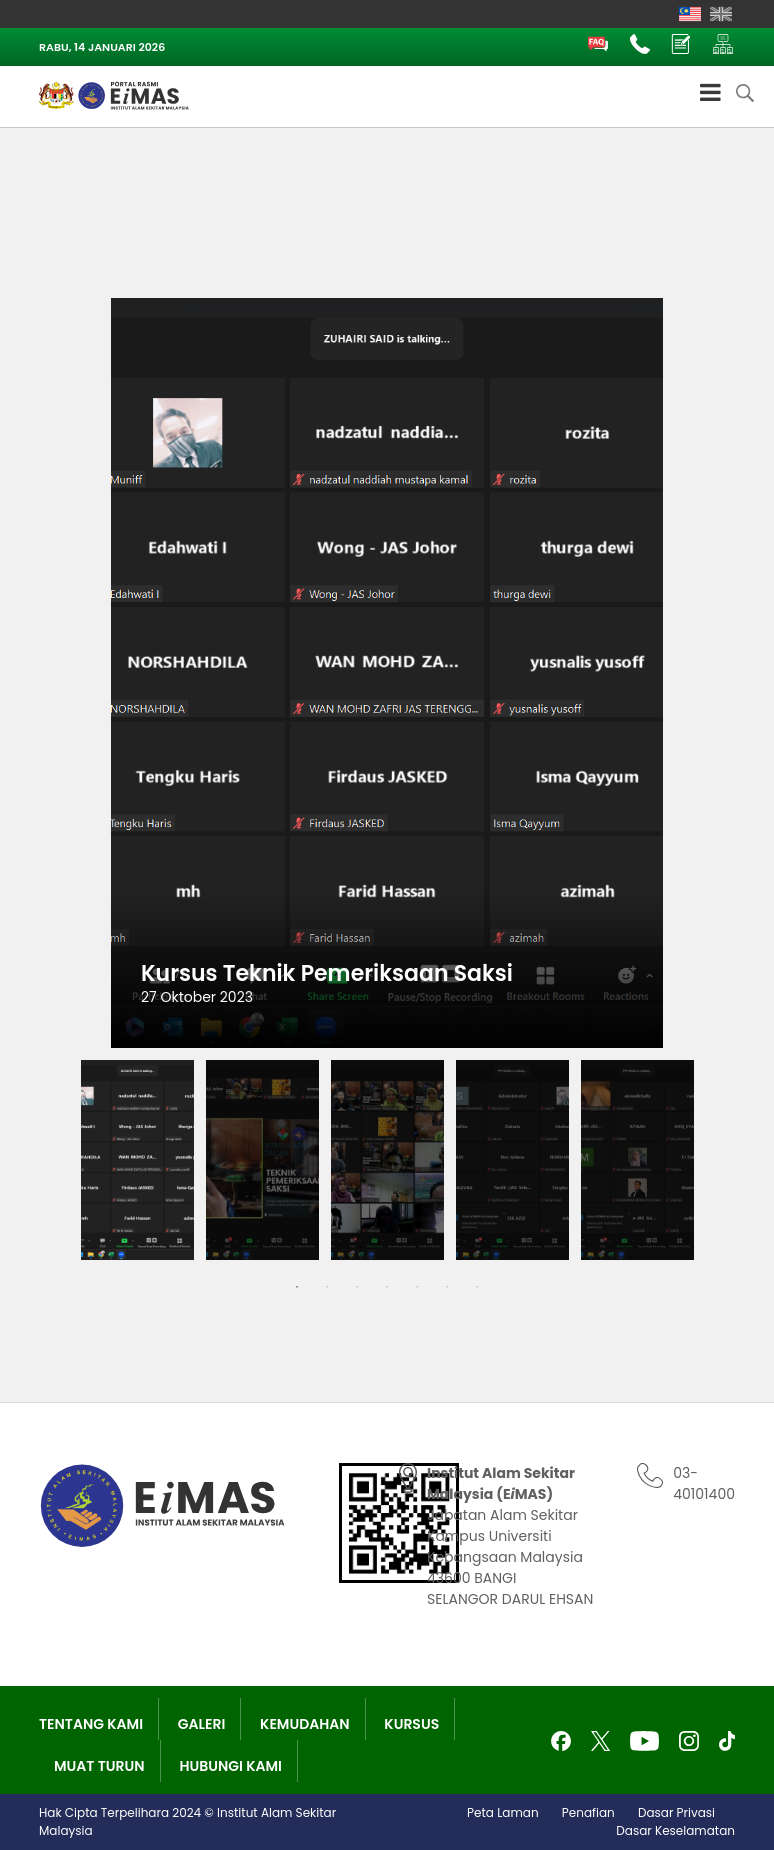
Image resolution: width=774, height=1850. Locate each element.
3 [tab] (357, 1287)
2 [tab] (327, 1287)
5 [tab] (417, 1287)
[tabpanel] (137, 1160)
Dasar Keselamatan (675, 1830)
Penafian (588, 1812)
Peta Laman (503, 1812)
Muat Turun (99, 1766)
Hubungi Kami (230, 1766)
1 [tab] (297, 1287)
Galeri (202, 1724)
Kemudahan (305, 1724)
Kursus (411, 1724)
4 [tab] (387, 1287)
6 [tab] (447, 1287)
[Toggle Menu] (710, 92)
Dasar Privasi (676, 1812)
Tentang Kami (91, 1724)
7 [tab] (477, 1287)
